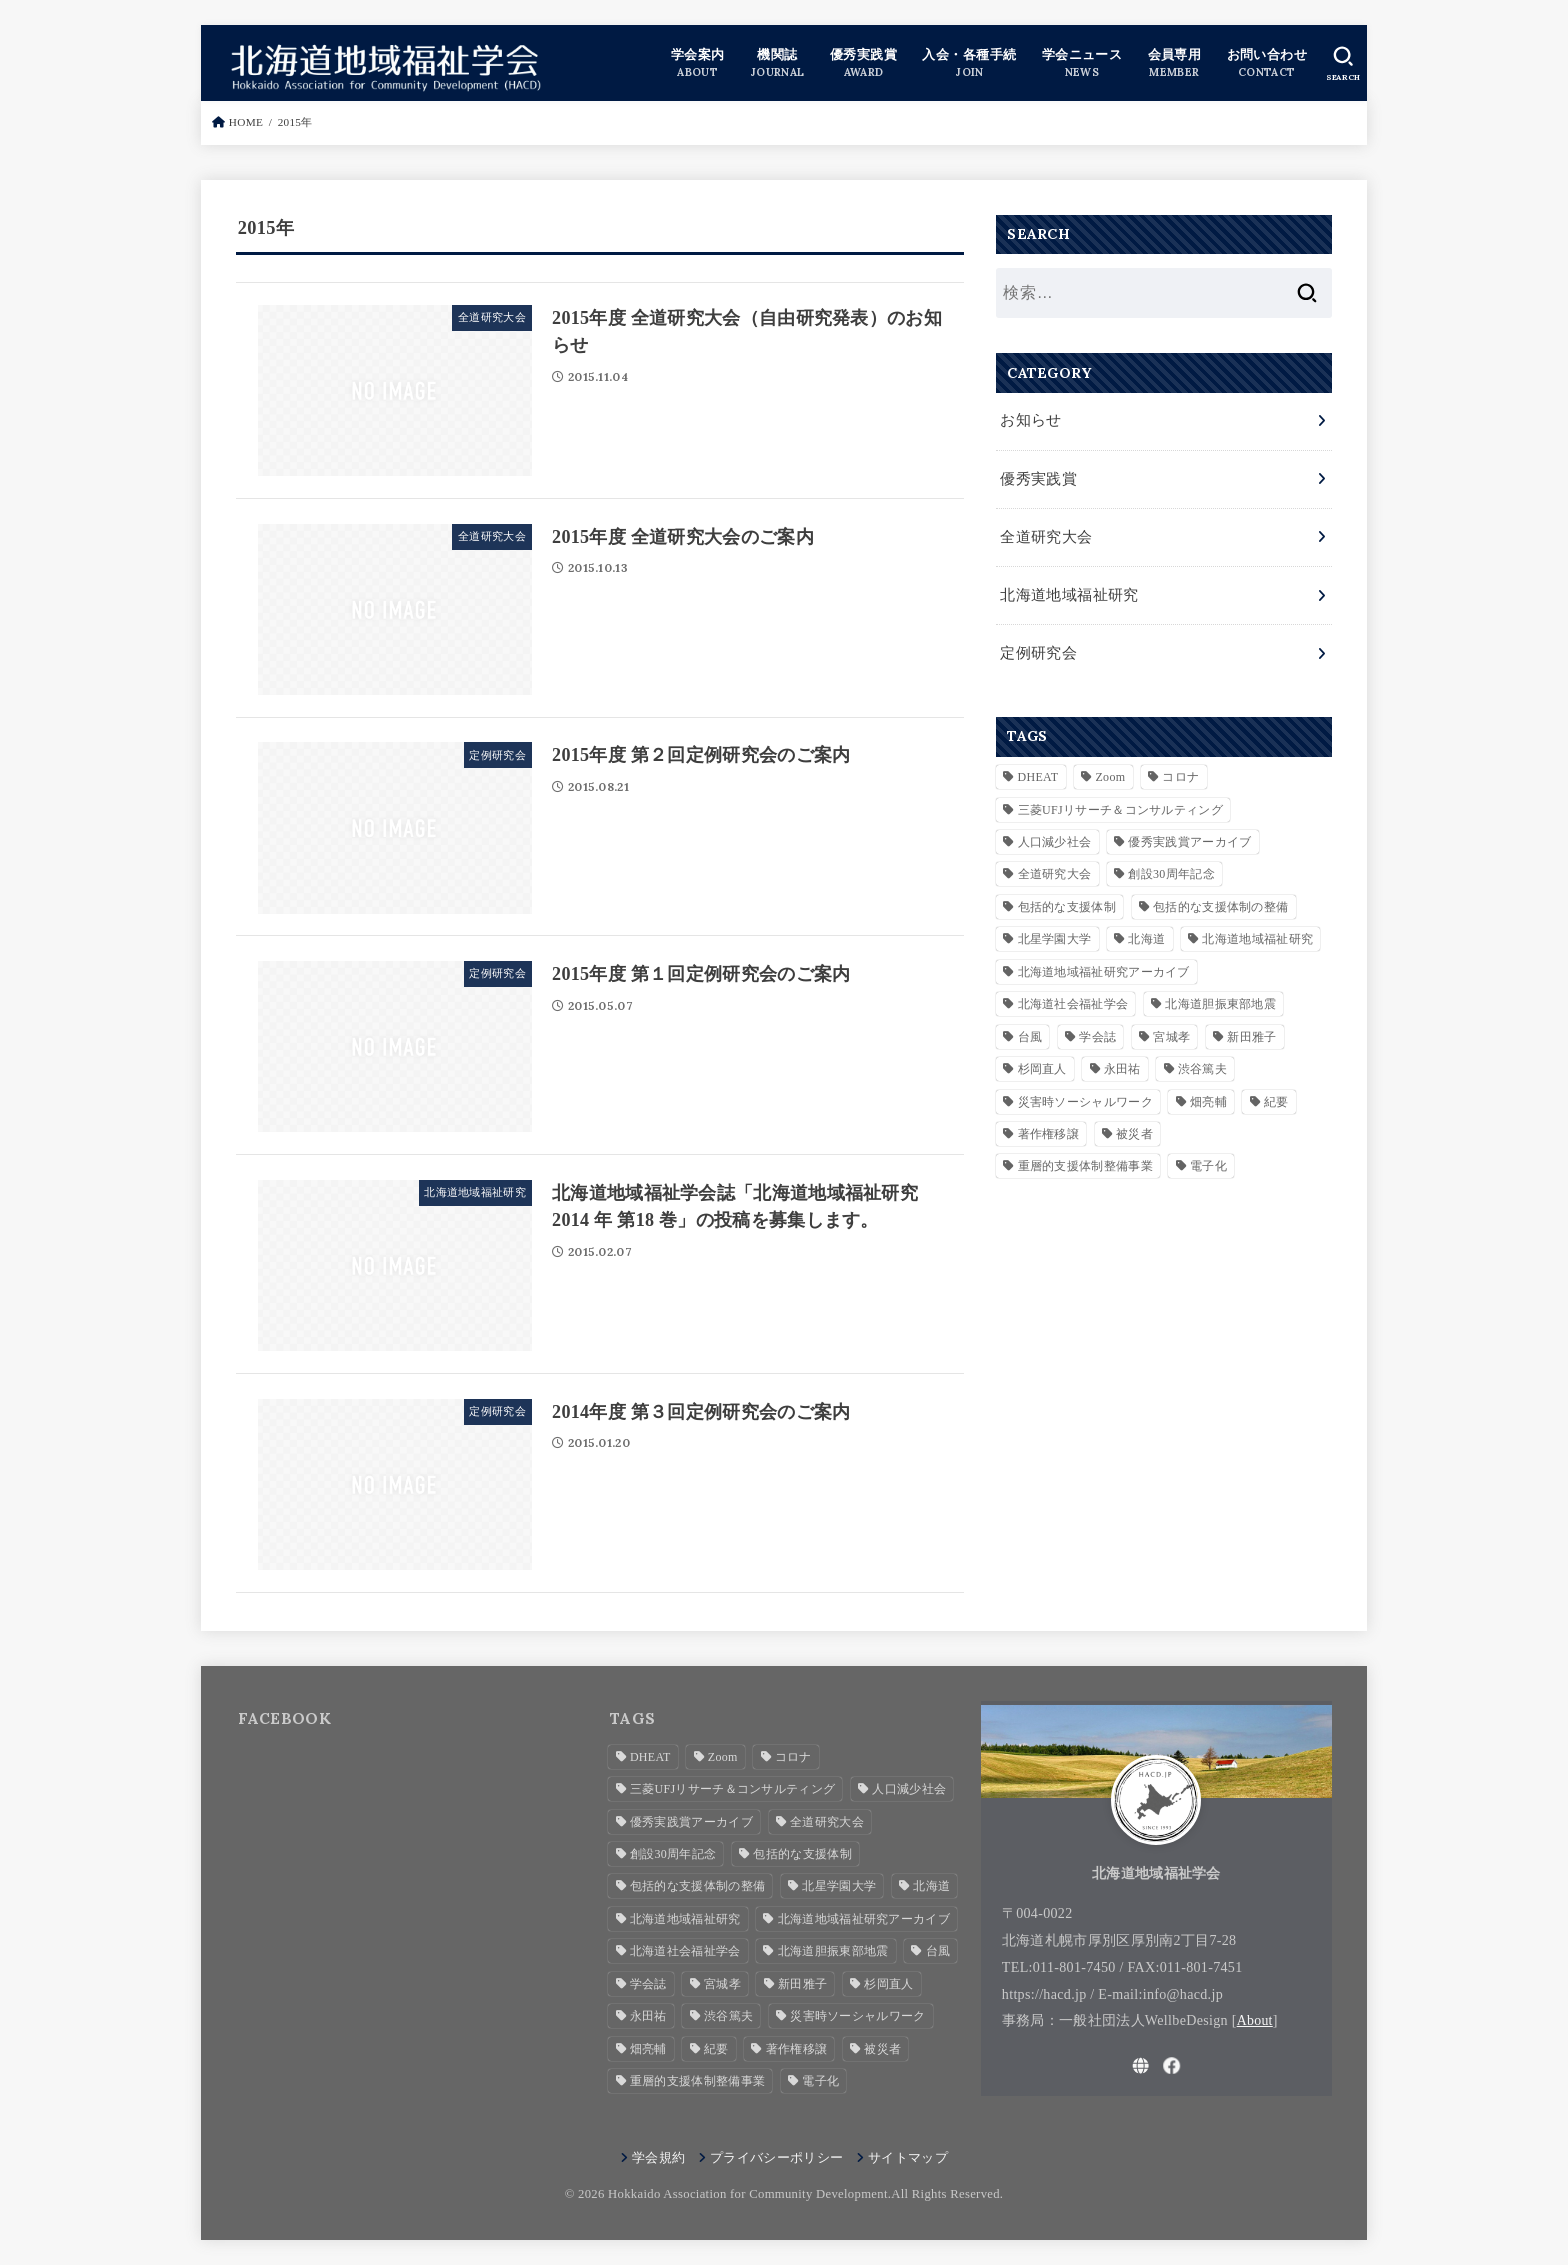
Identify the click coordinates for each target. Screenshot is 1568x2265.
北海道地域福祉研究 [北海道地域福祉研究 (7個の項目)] (1257, 928)
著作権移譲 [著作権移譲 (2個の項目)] (1049, 1123)
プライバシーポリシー (776, 2157)
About (1255, 2020)
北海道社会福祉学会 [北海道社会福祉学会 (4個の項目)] (1073, 993)
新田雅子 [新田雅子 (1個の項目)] (1251, 1026)
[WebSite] (1141, 2065)
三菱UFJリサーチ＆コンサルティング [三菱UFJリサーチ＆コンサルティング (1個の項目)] (1120, 799)
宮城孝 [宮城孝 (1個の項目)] (1171, 1026)
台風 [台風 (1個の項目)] (1030, 1026)
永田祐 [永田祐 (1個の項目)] (1122, 1058)
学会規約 (658, 2157)
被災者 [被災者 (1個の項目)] (1134, 1123)
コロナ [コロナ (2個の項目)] (1180, 766)
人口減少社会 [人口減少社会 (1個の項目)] (1055, 831)
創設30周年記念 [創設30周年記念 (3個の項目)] (1171, 863)
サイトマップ (908, 2157)
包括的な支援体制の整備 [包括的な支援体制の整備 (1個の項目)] (1220, 896)
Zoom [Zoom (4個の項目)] (1110, 766)
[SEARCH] (1343, 63)
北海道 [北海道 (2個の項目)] (1146, 928)
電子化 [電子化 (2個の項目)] (1208, 1155)
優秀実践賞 (1036, 476)
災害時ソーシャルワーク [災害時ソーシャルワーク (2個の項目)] (1085, 1091)
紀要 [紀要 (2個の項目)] (1276, 1091)
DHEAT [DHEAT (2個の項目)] (1038, 766)
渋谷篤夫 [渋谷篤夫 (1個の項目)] (1202, 1058)
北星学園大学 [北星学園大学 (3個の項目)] (1055, 928)
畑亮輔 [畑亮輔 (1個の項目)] (1208, 1091)
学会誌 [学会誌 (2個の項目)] (1097, 1026)
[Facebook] (1172, 2065)
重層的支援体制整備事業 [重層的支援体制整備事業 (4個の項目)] (1085, 1155)
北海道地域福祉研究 (1064, 587)
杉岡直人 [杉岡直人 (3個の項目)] (1042, 1058)
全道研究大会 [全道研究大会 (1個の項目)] (1055, 863)
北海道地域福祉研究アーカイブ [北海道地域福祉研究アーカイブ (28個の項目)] (1104, 961)
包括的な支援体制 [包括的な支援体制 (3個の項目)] (1067, 896)
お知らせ (1028, 420)
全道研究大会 (1043, 532)
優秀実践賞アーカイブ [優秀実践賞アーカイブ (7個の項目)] (1189, 831)
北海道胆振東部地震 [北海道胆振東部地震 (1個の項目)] (1220, 993)
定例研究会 (1036, 643)
